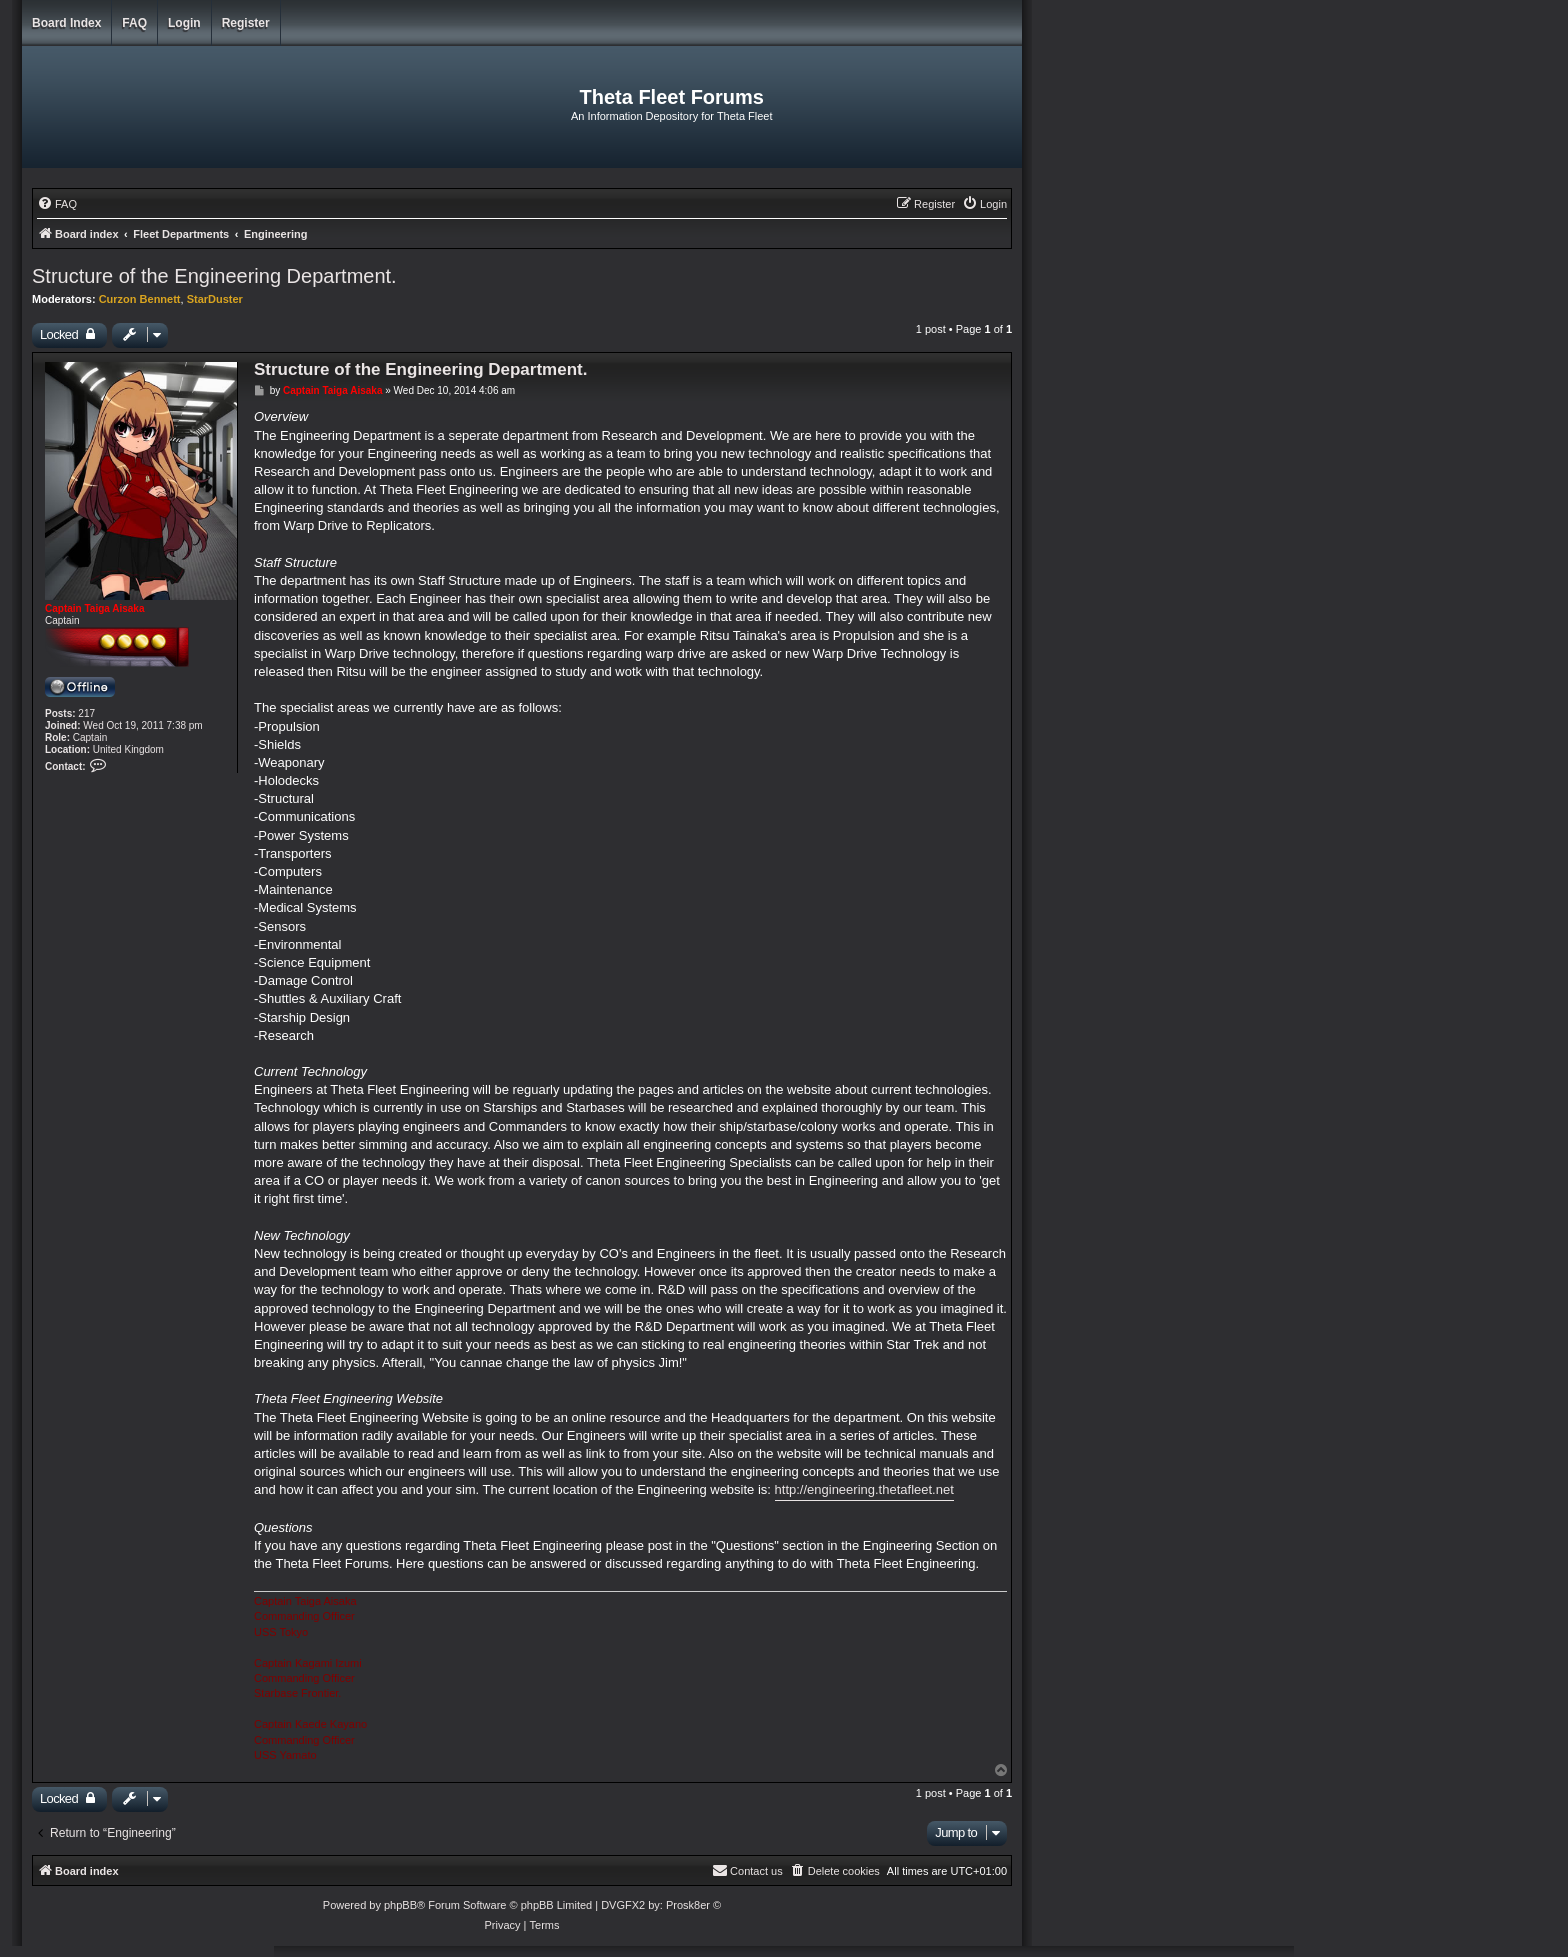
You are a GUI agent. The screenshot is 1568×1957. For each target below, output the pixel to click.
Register (246, 23)
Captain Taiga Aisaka (94, 608)
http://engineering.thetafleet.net (864, 1489)
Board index (66, 23)
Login (184, 23)
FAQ (134, 23)
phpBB (400, 1905)
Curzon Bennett (140, 299)
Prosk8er (688, 1905)
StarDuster (215, 299)
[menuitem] (57, 204)
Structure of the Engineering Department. (214, 276)
